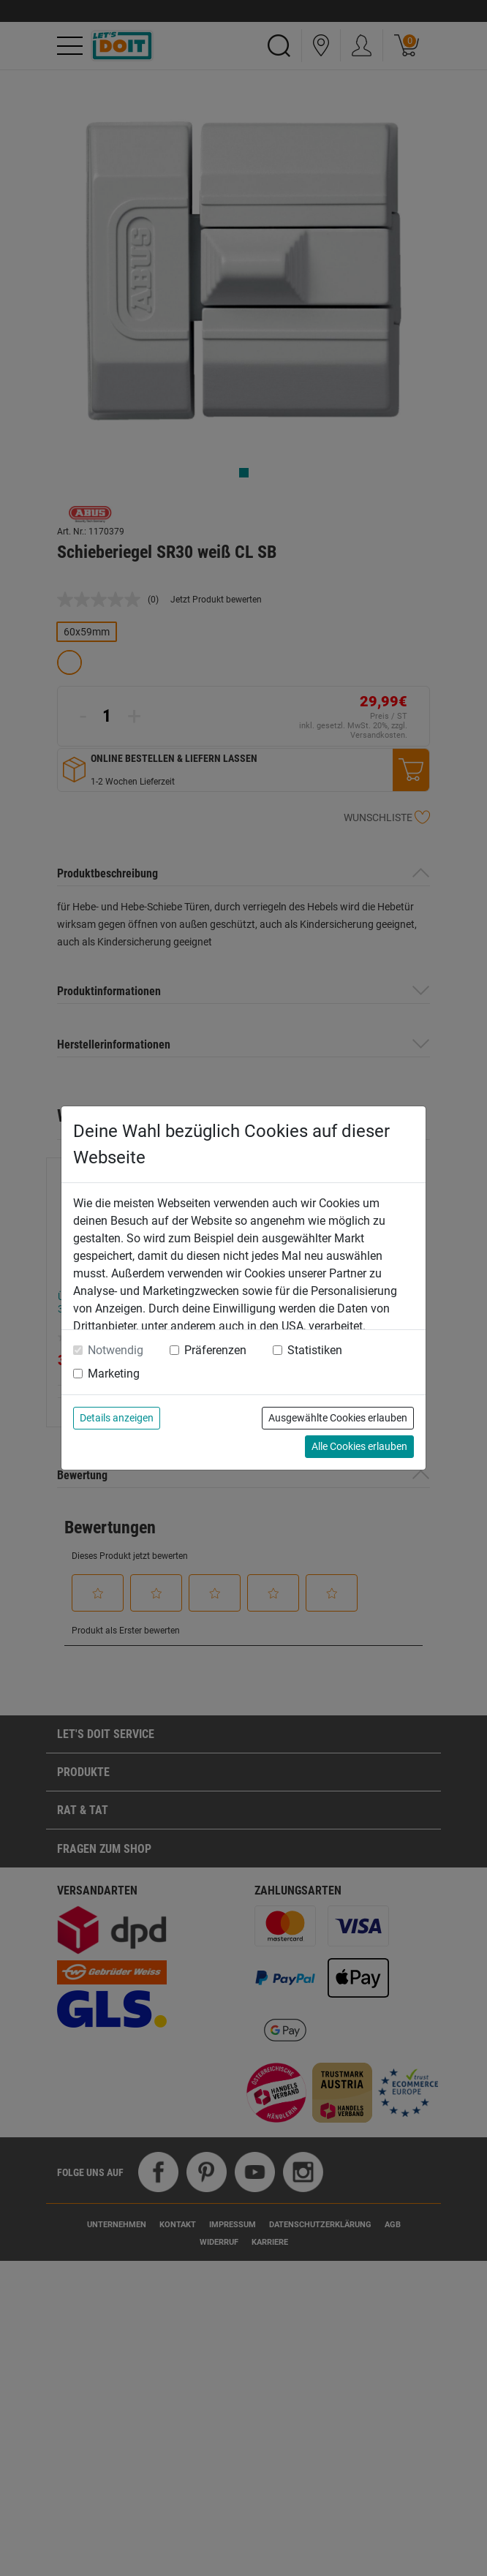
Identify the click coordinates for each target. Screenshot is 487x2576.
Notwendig (115, 1350)
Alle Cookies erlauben (359, 1446)
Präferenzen (215, 1350)
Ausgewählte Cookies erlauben (337, 1418)
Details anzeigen (117, 1418)
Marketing (114, 1373)
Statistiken (314, 1350)
